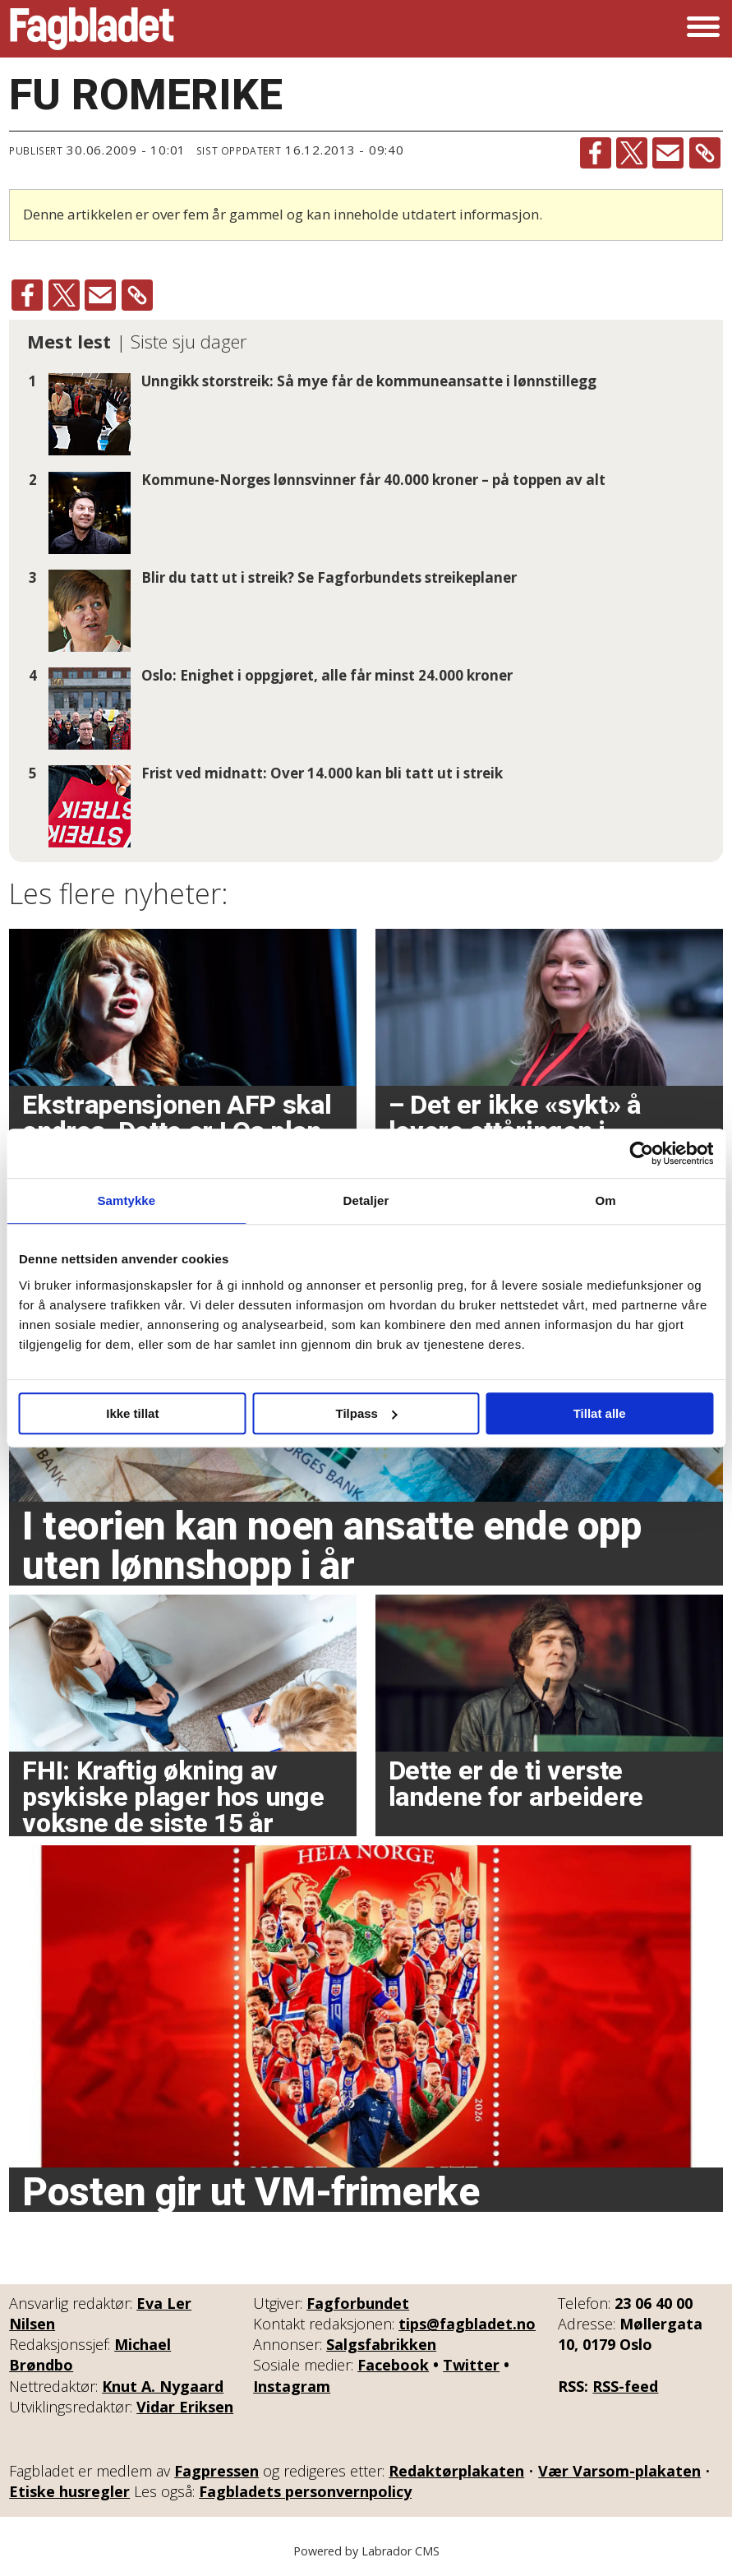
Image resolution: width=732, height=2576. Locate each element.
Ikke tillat (132, 1413)
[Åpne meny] (703, 29)
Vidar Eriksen (184, 2407)
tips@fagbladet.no (467, 2324)
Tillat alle (599, 1413)
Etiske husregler (69, 2491)
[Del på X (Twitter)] (631, 153)
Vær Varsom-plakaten (619, 2471)
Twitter (471, 2365)
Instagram (291, 2386)
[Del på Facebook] (595, 153)
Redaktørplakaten (456, 2471)
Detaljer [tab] (366, 1200)
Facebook (393, 2365)
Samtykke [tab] (126, 1200)
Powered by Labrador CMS (366, 2551)
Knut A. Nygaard (162, 2386)
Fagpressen (216, 2471)
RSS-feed (625, 2386)
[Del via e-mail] (668, 153)
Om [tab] (606, 1200)
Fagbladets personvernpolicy (305, 2491)
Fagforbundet (357, 2303)
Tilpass (367, 1413)
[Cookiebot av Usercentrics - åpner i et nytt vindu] (641, 1153)
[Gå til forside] (92, 29)
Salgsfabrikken (381, 2344)
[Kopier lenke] (704, 153)
